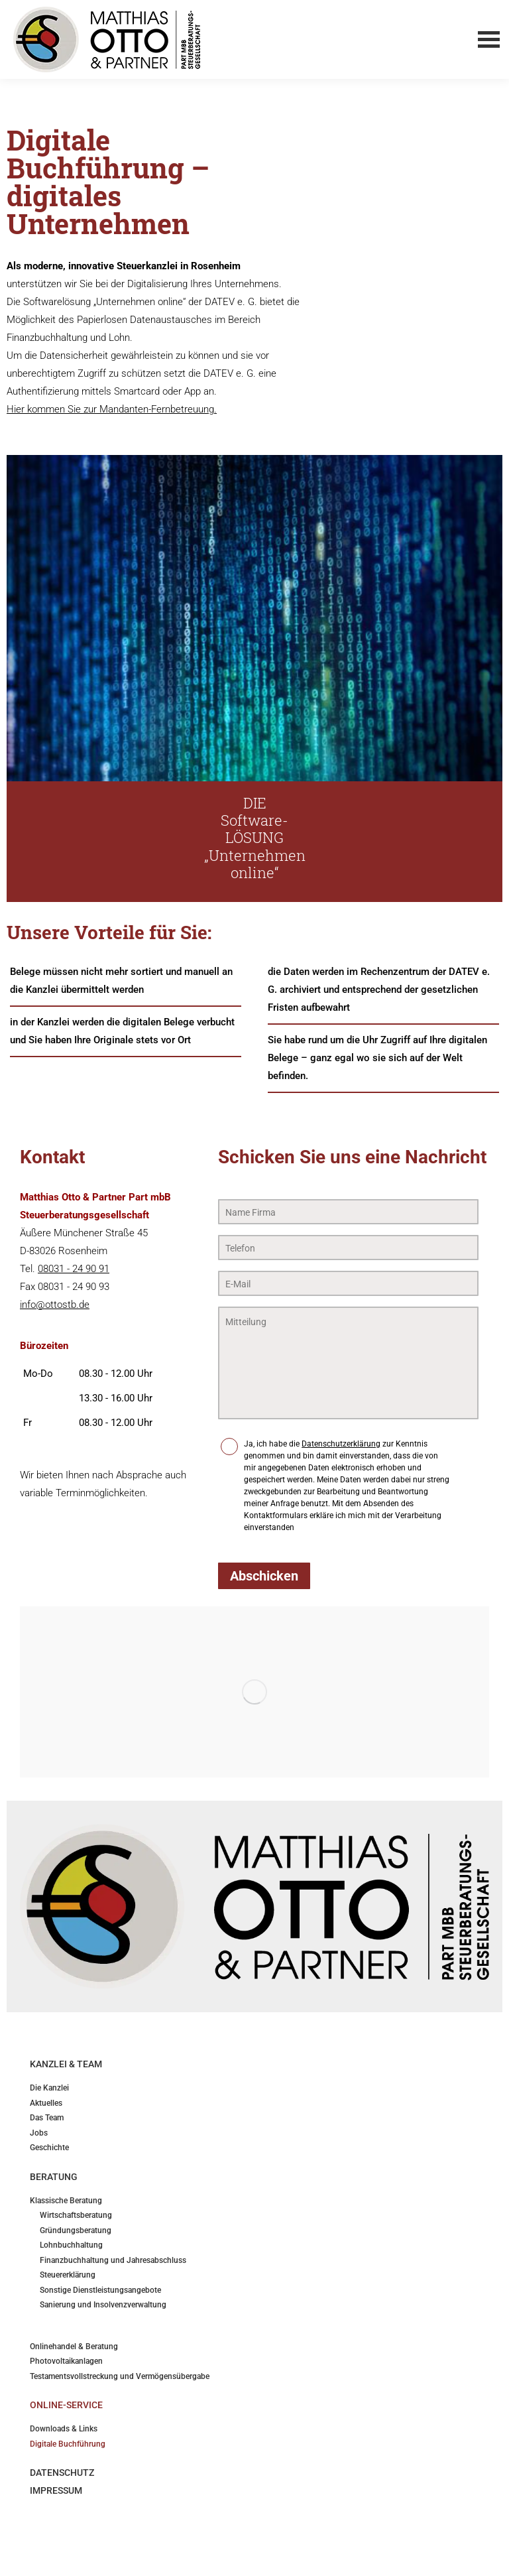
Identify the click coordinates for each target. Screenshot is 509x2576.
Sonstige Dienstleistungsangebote (100, 2290)
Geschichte (49, 2148)
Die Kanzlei (49, 2088)
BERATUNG (54, 2176)
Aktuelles (46, 2103)
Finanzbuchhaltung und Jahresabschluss (113, 2260)
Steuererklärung (67, 2275)
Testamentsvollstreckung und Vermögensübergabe (119, 2376)
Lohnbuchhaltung (71, 2245)
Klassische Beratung (66, 2201)
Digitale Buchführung (67, 2444)
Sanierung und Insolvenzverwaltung (103, 2305)
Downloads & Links (63, 2429)
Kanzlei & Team (66, 2064)
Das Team (47, 2118)
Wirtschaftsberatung (76, 2215)
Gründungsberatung (75, 2230)
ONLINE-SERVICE (66, 2405)
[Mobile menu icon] (488, 39)
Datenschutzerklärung (341, 1444)
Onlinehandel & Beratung (74, 2347)
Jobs (39, 2133)
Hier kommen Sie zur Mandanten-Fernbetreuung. (112, 409)
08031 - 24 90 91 (73, 1269)
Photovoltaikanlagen (66, 2361)
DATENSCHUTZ (62, 2472)
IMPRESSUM (56, 2490)
